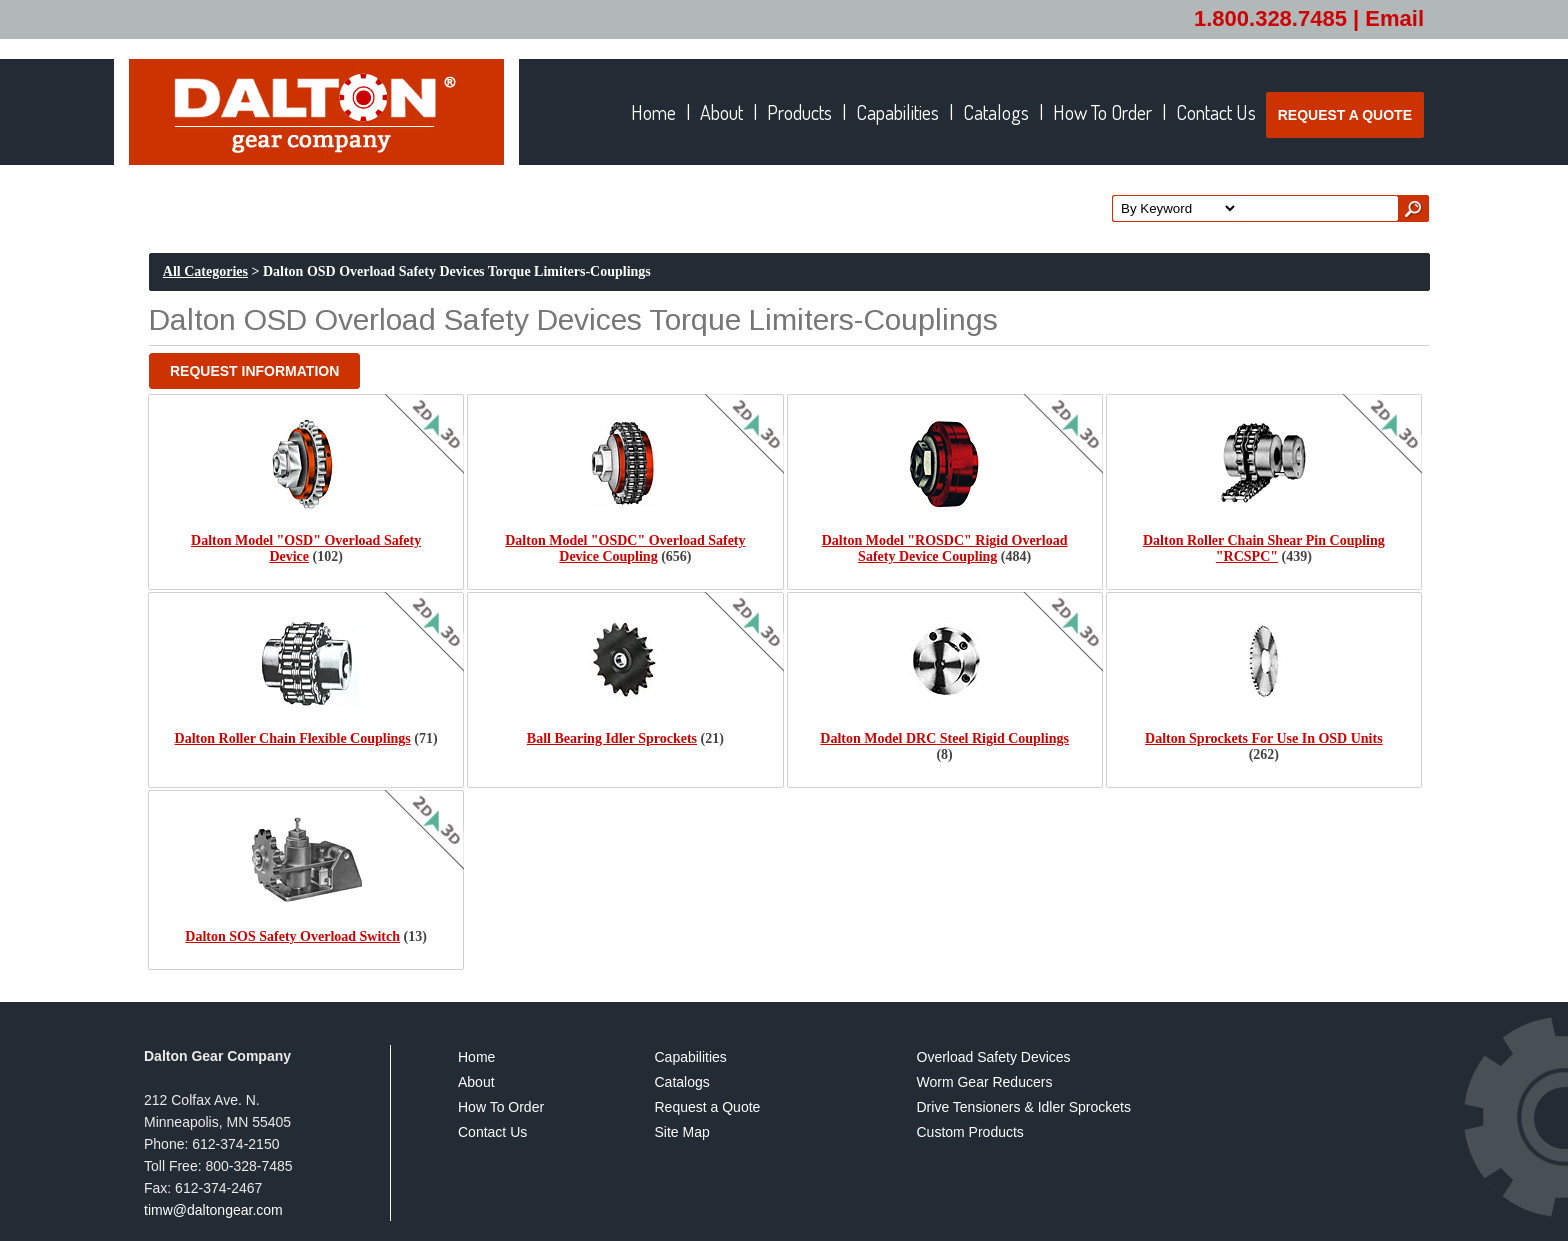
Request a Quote (708, 1107)
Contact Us (492, 1132)
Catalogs (682, 1082)
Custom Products (970, 1132)
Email (1394, 18)
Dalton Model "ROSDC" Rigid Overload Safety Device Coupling (945, 548)
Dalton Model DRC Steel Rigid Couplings (944, 738)
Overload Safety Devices (994, 1057)
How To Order (501, 1107)
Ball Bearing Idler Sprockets (612, 738)
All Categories (205, 271)
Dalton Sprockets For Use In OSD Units (1264, 738)
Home (476, 1057)
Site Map (682, 1132)
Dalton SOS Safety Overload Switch (292, 936)
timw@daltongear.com (213, 1210)
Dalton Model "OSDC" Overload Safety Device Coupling (625, 548)
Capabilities (691, 1057)
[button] (254, 371)
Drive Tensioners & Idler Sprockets (1024, 1107)
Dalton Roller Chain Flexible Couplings (293, 738)
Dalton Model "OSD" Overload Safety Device (306, 548)
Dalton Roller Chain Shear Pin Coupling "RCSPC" (1264, 548)
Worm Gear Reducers (985, 1082)
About (476, 1082)
